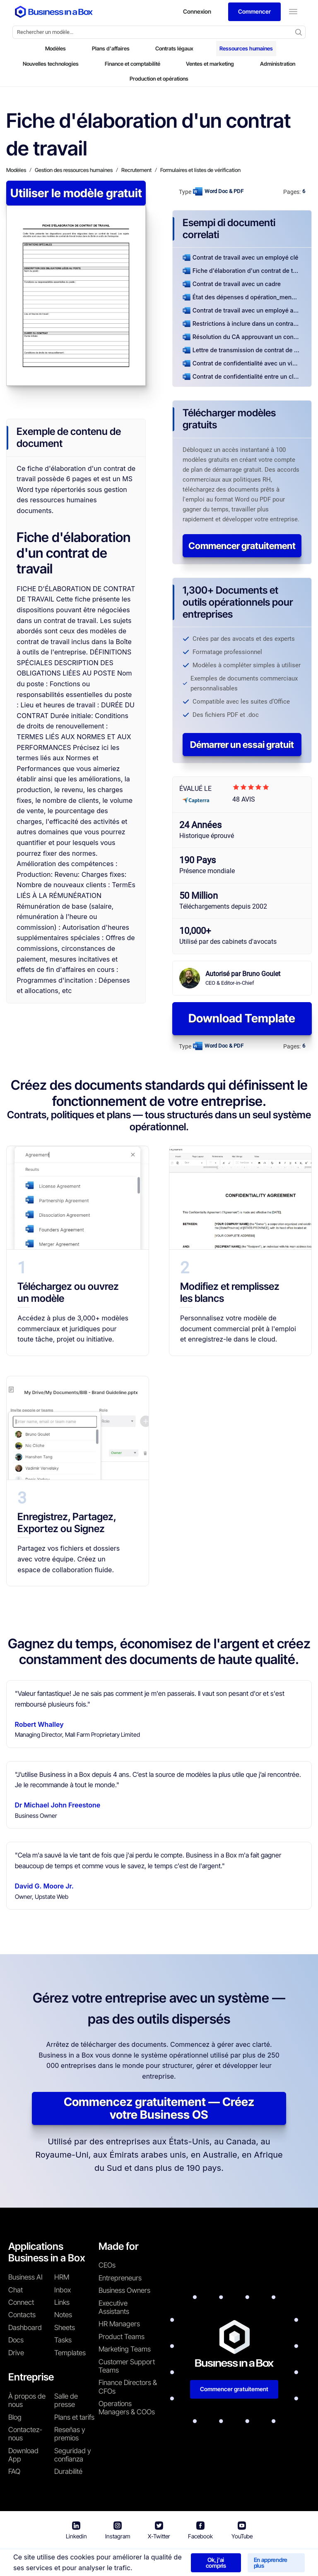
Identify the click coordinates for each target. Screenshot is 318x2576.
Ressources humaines (246, 48)
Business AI (25, 2277)
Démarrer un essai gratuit (242, 744)
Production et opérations (159, 78)
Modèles (55, 48)
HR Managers (119, 2324)
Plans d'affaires (111, 48)
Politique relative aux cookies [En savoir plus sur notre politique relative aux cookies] (265, 2560)
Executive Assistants (114, 2307)
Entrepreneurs (120, 2278)
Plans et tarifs (74, 2417)
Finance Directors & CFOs (128, 2386)
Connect (21, 2302)
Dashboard (25, 2327)
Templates (70, 2353)
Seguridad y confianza (72, 2455)
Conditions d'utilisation (96, 2560)
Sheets (64, 2327)
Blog (15, 2417)
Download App (23, 2455)
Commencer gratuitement (242, 545)
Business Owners (124, 2290)
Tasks (63, 2340)
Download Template (241, 1018)
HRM (61, 2277)
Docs (16, 2340)
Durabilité (68, 2471)
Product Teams (122, 2336)
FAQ (14, 2471)
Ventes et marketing (210, 63)
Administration (277, 63)
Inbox (62, 2290)
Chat (15, 2290)
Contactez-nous (25, 2434)
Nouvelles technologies (51, 63)
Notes (63, 2315)
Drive (16, 2353)
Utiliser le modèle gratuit (76, 193)
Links (62, 2302)
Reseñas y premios (69, 2434)
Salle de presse (66, 2400)
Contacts (22, 2315)
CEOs (107, 2265)
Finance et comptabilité (132, 63)
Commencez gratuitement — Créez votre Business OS (159, 2108)
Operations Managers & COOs (127, 2407)
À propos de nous (27, 2400)
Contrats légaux (174, 48)
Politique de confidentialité (173, 2560)
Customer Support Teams (127, 2366)
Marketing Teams (125, 2349)
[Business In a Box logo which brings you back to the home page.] (53, 12)
